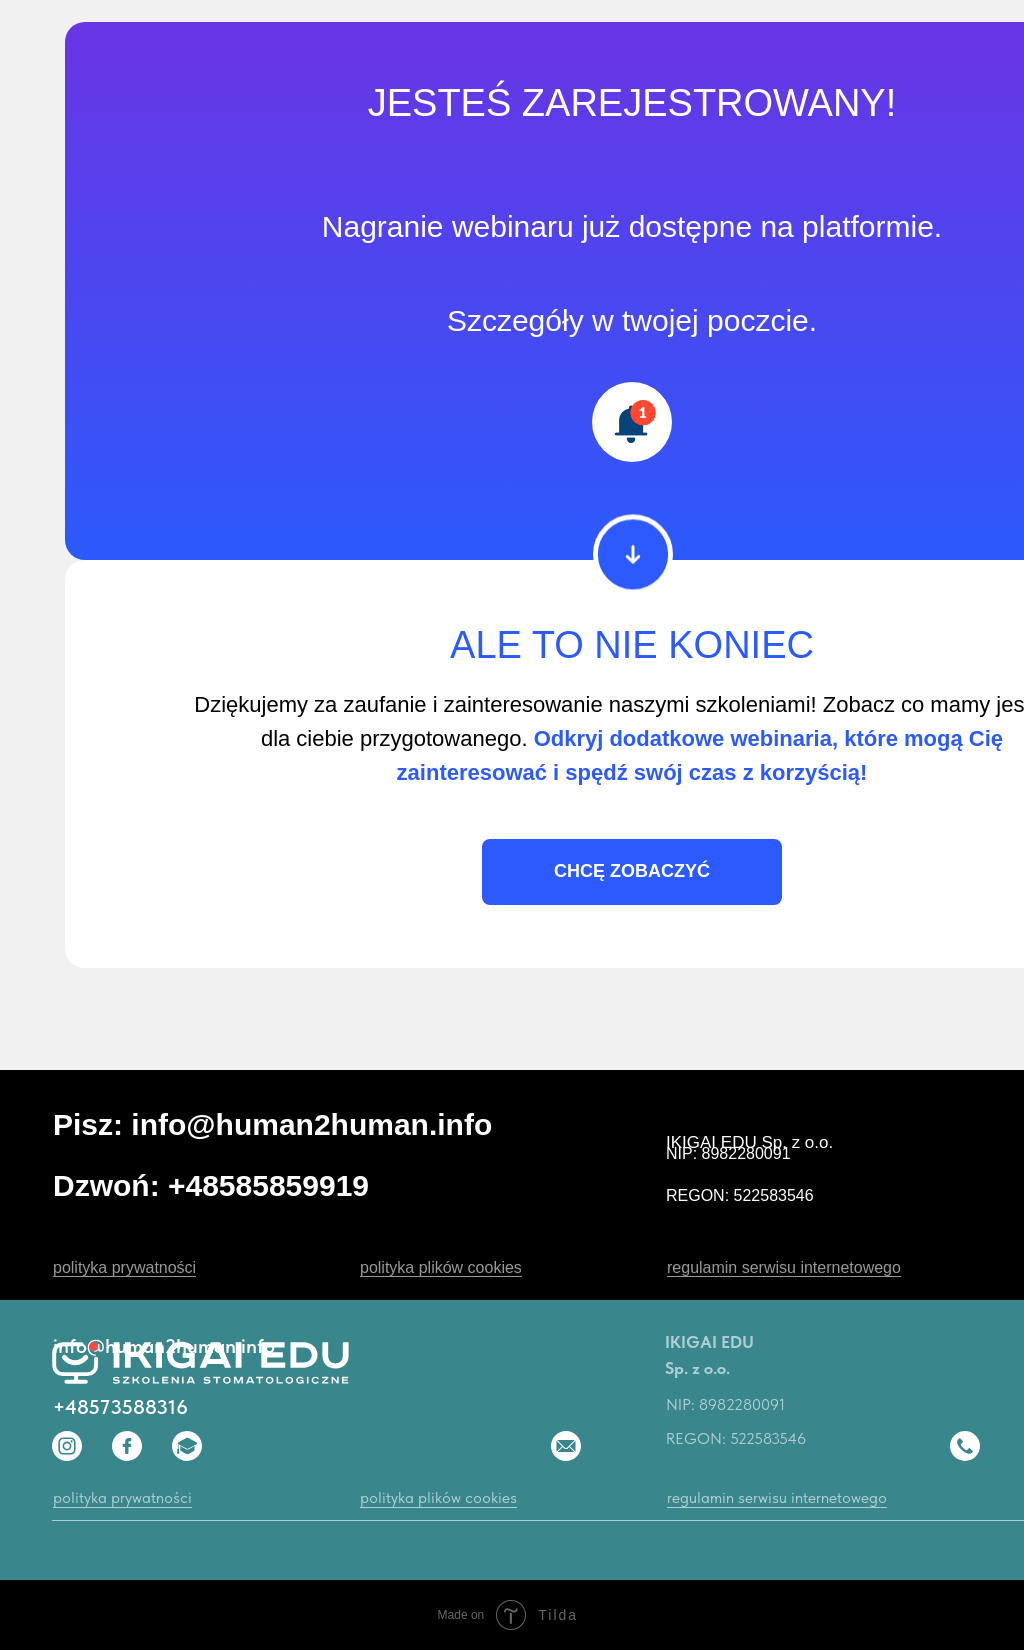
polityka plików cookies (441, 1267)
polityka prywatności (124, 1267)
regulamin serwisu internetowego (784, 1267)
